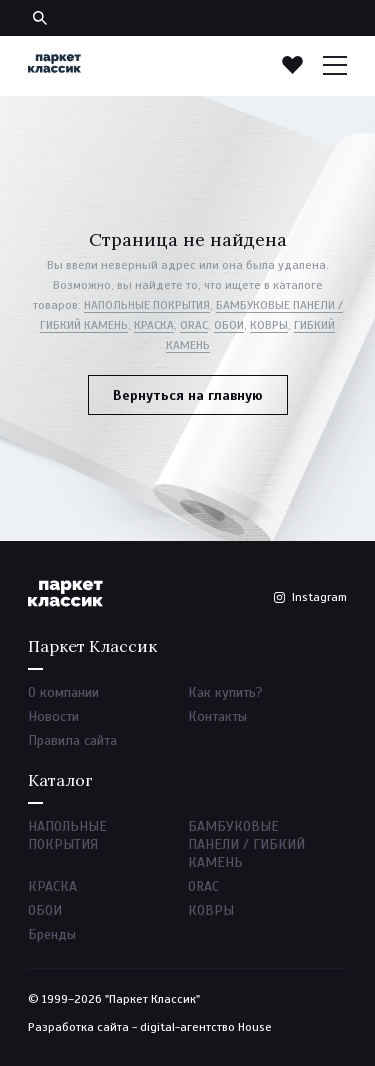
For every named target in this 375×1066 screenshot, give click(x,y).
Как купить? (225, 692)
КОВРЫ (269, 325)
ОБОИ (229, 325)
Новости (53, 716)
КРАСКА (154, 325)
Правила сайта (72, 740)
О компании (63, 692)
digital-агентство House (206, 1027)
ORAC (194, 325)
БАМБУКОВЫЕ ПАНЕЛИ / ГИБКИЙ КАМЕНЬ (246, 844)
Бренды (52, 934)
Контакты (217, 716)
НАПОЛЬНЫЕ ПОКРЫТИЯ (147, 305)
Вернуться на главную (188, 395)
